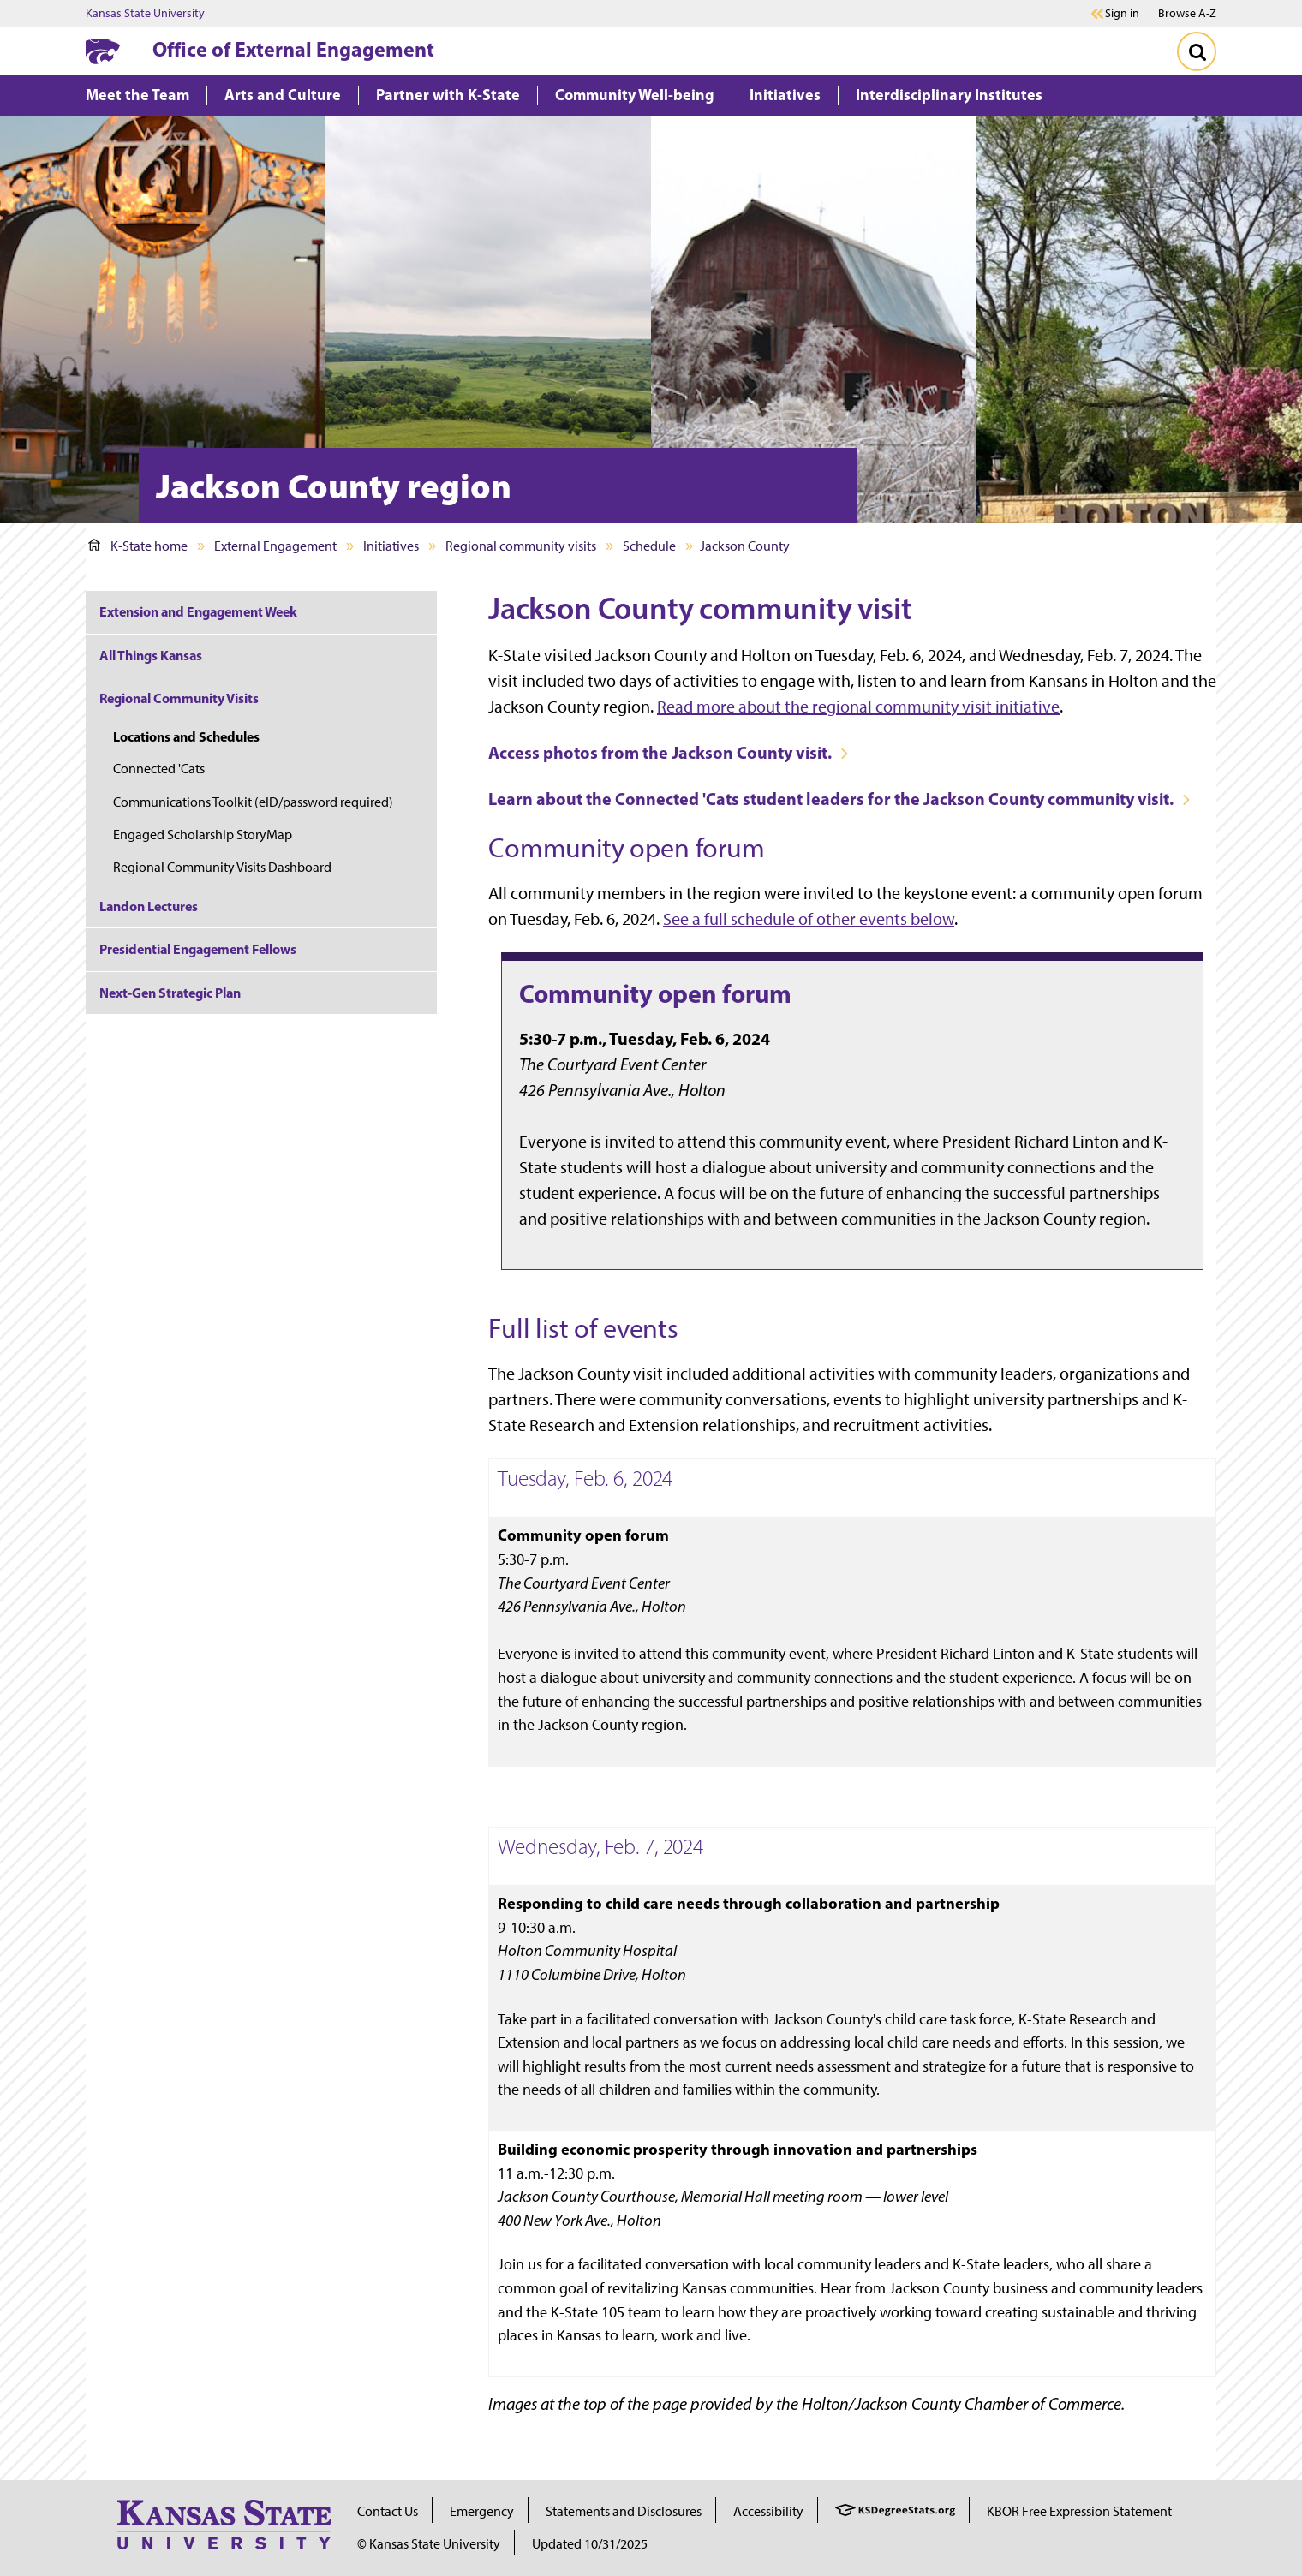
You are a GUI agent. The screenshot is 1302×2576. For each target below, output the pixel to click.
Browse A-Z (1187, 13)
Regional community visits (520, 546)
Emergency (482, 2511)
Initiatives (391, 546)
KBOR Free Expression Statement (1079, 2511)
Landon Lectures (148, 906)
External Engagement (275, 546)
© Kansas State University (428, 2544)
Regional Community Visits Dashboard (222, 867)
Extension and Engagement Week (198, 611)
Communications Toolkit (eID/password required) (253, 802)
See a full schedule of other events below (808, 919)
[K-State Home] (103, 51)
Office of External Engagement (293, 49)
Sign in (1122, 14)
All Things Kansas (150, 655)
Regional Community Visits (179, 698)
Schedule (649, 546)
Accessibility (768, 2511)
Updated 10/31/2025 (590, 2544)
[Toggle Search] (1196, 51)
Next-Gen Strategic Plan (170, 992)
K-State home (138, 546)
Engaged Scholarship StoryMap (202, 834)
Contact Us (387, 2511)
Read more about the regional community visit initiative (858, 706)
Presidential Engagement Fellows (197, 948)
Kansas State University (145, 14)
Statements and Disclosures (624, 2511)
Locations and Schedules (186, 736)
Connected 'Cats (159, 768)
